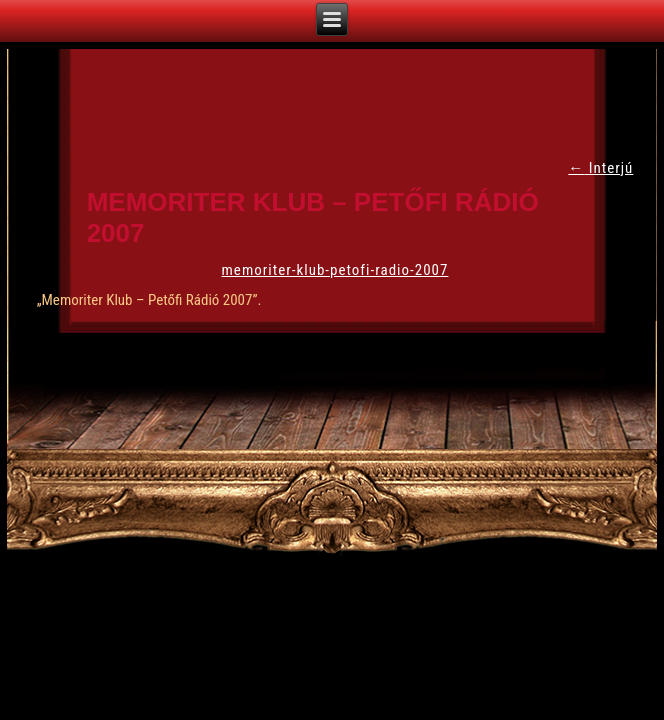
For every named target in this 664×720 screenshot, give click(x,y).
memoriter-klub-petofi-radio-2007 (335, 270)
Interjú (600, 168)
